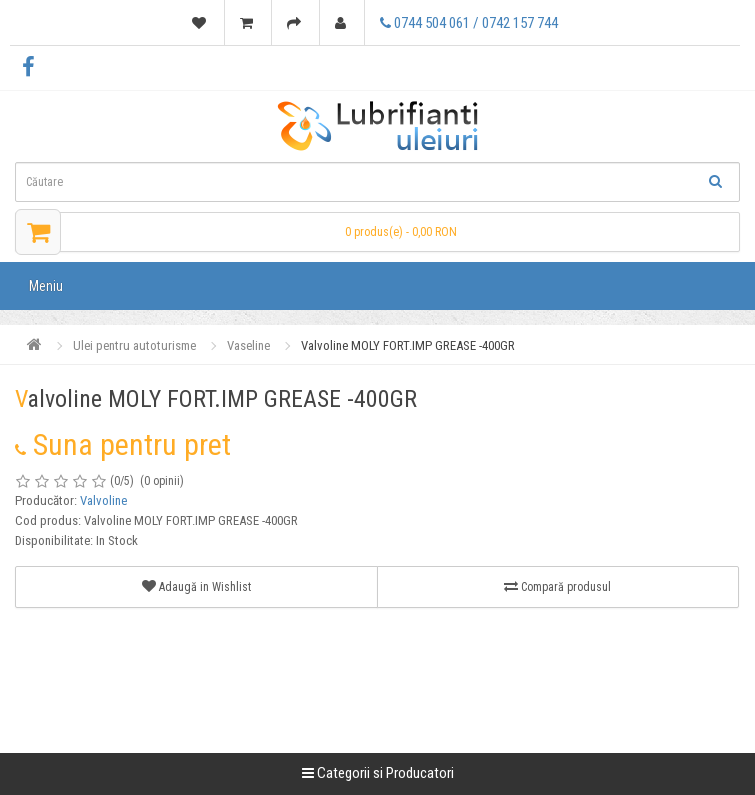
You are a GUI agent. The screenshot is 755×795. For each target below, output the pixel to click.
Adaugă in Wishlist (196, 586)
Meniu (46, 286)
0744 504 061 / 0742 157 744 (469, 23)
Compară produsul (557, 586)
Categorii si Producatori (378, 773)
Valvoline (103, 500)
